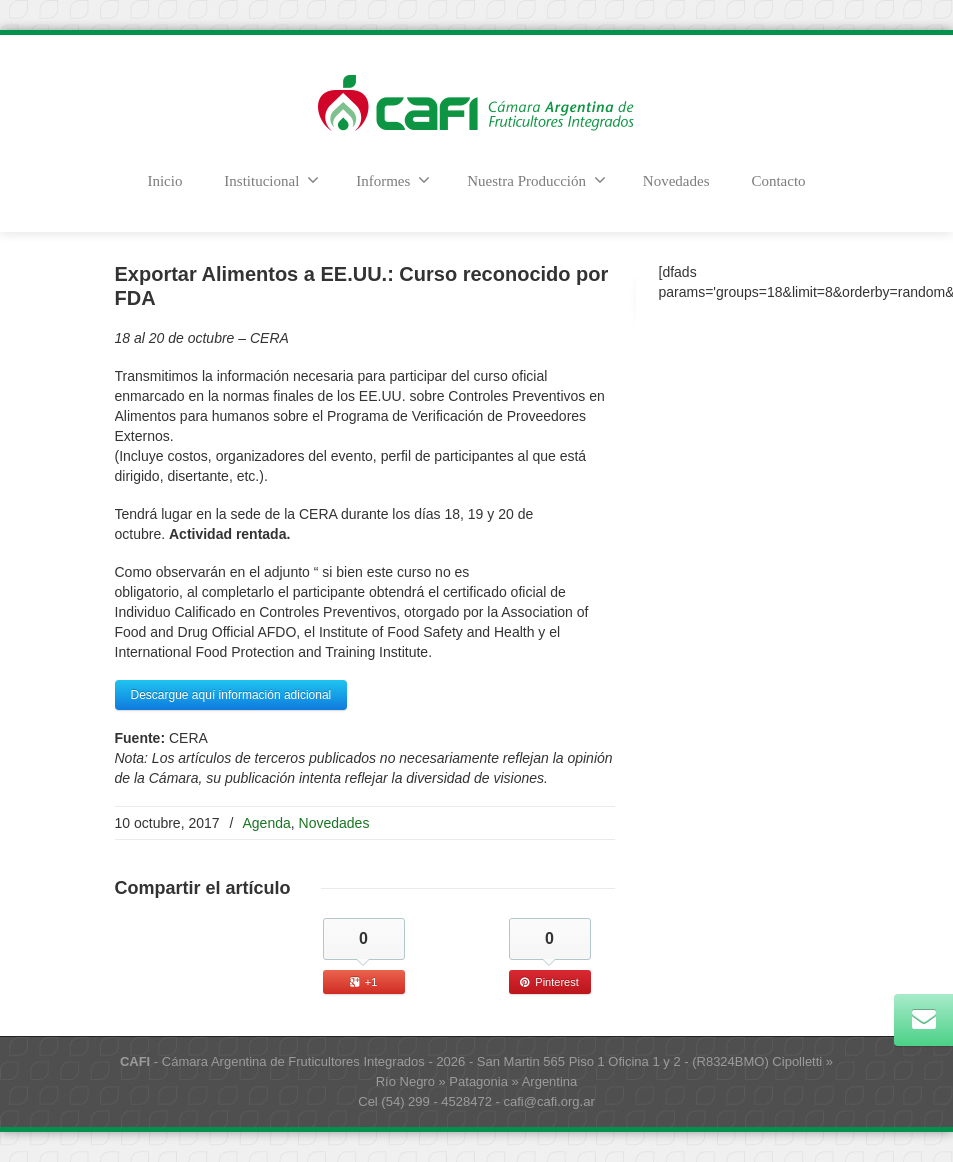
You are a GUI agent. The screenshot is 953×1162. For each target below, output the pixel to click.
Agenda (267, 823)
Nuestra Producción (536, 180)
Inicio (164, 181)
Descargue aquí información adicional (231, 695)
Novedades (676, 181)
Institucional (271, 180)
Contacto (778, 181)
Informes (393, 180)
